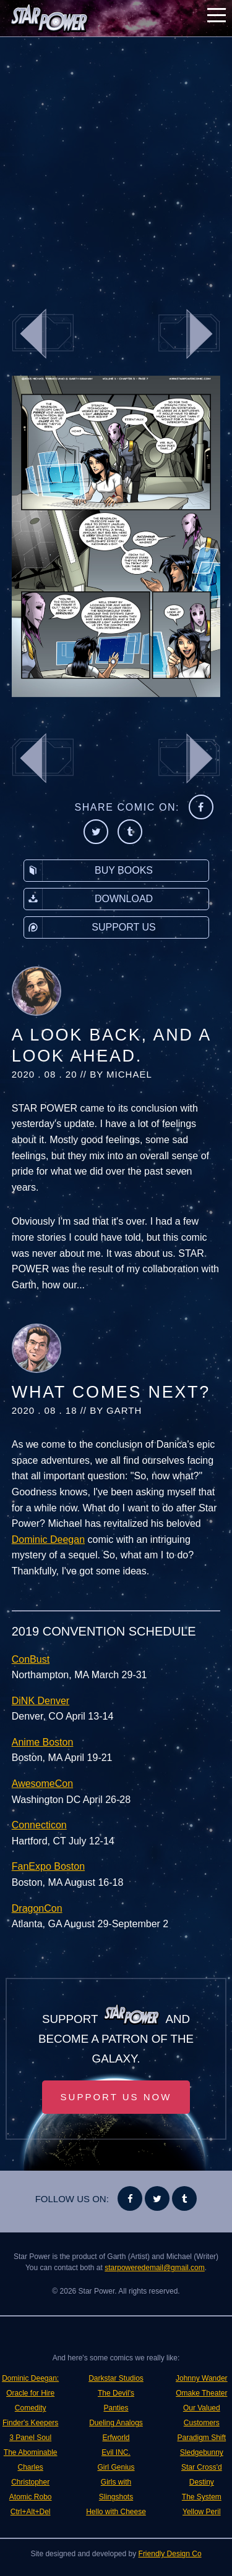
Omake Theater (201, 2393)
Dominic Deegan (48, 1539)
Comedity (30, 2408)
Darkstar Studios (116, 2378)
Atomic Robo (30, 2497)
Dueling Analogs (116, 2422)
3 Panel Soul (30, 2437)
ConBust (30, 1659)
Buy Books (88, 870)
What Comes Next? (111, 1392)
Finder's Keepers (30, 2422)
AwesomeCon (42, 1783)
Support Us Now (116, 2097)
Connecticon (39, 1825)
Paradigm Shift (201, 2437)
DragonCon (37, 1908)
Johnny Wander (202, 2378)
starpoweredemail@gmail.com (155, 2267)
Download (88, 899)
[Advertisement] (116, 165)
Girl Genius (115, 2467)
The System (201, 2497)
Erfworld (115, 2437)
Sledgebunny (201, 2452)
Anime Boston (43, 1742)
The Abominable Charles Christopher (31, 2467)
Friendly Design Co (170, 2553)
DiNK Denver (40, 1701)
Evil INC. (116, 2452)
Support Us (90, 927)
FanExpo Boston (48, 1866)
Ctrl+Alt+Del (31, 2511)
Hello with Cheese (116, 2511)
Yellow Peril (202, 2511)
